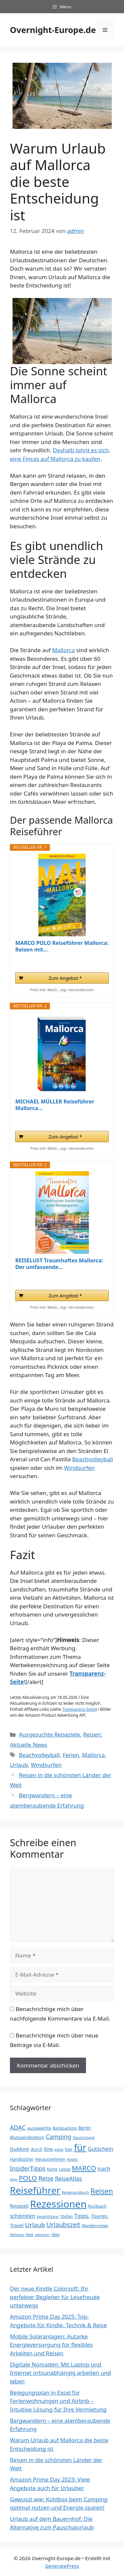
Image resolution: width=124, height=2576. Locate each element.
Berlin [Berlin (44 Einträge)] (84, 2128)
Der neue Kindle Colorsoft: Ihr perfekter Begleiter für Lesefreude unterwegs (55, 2297)
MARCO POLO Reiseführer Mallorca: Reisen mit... (61, 946)
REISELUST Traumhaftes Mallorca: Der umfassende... (59, 1263)
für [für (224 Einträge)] (80, 2147)
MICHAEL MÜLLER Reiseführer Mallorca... (54, 1104)
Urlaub (19, 1765)
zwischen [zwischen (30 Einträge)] (42, 2234)
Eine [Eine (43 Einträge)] (48, 2149)
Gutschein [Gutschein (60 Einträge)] (100, 2148)
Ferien (70, 1755)
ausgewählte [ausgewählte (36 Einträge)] (39, 2128)
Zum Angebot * (65, 978)
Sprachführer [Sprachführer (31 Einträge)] (48, 2216)
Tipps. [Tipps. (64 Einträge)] (82, 2216)
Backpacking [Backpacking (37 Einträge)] (65, 2128)
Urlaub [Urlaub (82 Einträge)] (35, 2225)
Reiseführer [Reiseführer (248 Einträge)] (35, 2190)
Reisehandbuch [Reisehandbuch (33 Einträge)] (75, 2192)
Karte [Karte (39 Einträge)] (52, 2169)
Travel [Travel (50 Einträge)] (16, 2225)
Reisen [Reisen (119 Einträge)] (102, 2191)
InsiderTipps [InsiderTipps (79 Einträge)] (27, 2168)
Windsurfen (79, 1468)
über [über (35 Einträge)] (55, 2234)
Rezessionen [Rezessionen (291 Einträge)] (58, 2204)
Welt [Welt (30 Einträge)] (29, 2234)
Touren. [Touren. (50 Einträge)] (100, 2216)
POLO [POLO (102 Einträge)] (28, 2178)
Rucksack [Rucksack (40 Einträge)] (97, 2206)
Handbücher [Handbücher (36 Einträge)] (21, 2159)
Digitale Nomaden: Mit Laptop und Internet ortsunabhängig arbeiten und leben (60, 2373)
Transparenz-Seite (79, 1709)
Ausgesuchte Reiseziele (49, 1734)
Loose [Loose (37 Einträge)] (64, 2169)
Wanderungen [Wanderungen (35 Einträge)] (95, 2225)
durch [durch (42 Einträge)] (36, 2149)
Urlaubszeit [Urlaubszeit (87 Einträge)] (63, 2224)
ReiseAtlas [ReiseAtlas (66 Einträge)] (68, 2178)
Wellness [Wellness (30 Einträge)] (17, 2234)
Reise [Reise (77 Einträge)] (45, 2178)
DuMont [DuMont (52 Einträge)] (19, 2149)
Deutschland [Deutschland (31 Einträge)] (83, 2137)
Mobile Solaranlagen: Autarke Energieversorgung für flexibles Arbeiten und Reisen (51, 2345)
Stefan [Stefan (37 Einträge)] (67, 2216)
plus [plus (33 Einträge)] (13, 2179)
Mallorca (63, 650)
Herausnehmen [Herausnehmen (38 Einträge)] (50, 2159)
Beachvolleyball (92, 1459)
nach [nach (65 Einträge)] (104, 2168)
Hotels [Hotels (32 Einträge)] (72, 2159)
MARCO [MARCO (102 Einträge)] (84, 2168)
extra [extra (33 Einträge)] (58, 2149)
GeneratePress (62, 2565)
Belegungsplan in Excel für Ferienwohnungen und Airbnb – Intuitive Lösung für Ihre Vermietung (58, 2401)
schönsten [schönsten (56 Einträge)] (22, 2216)
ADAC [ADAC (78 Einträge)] (18, 2127)
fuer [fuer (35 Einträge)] (68, 2149)
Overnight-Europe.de (53, 29)
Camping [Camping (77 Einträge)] (58, 2136)
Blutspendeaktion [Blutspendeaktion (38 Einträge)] (27, 2137)
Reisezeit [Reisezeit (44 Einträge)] (19, 2206)
